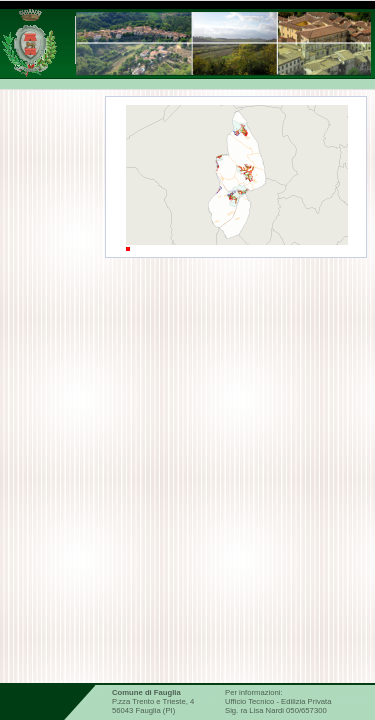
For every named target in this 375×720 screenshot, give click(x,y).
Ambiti (173, 279)
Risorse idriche (186, 470)
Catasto (167, 508)
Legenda (302, 279)
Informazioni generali (202, 313)
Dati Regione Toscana (204, 603)
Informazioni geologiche (210, 546)
